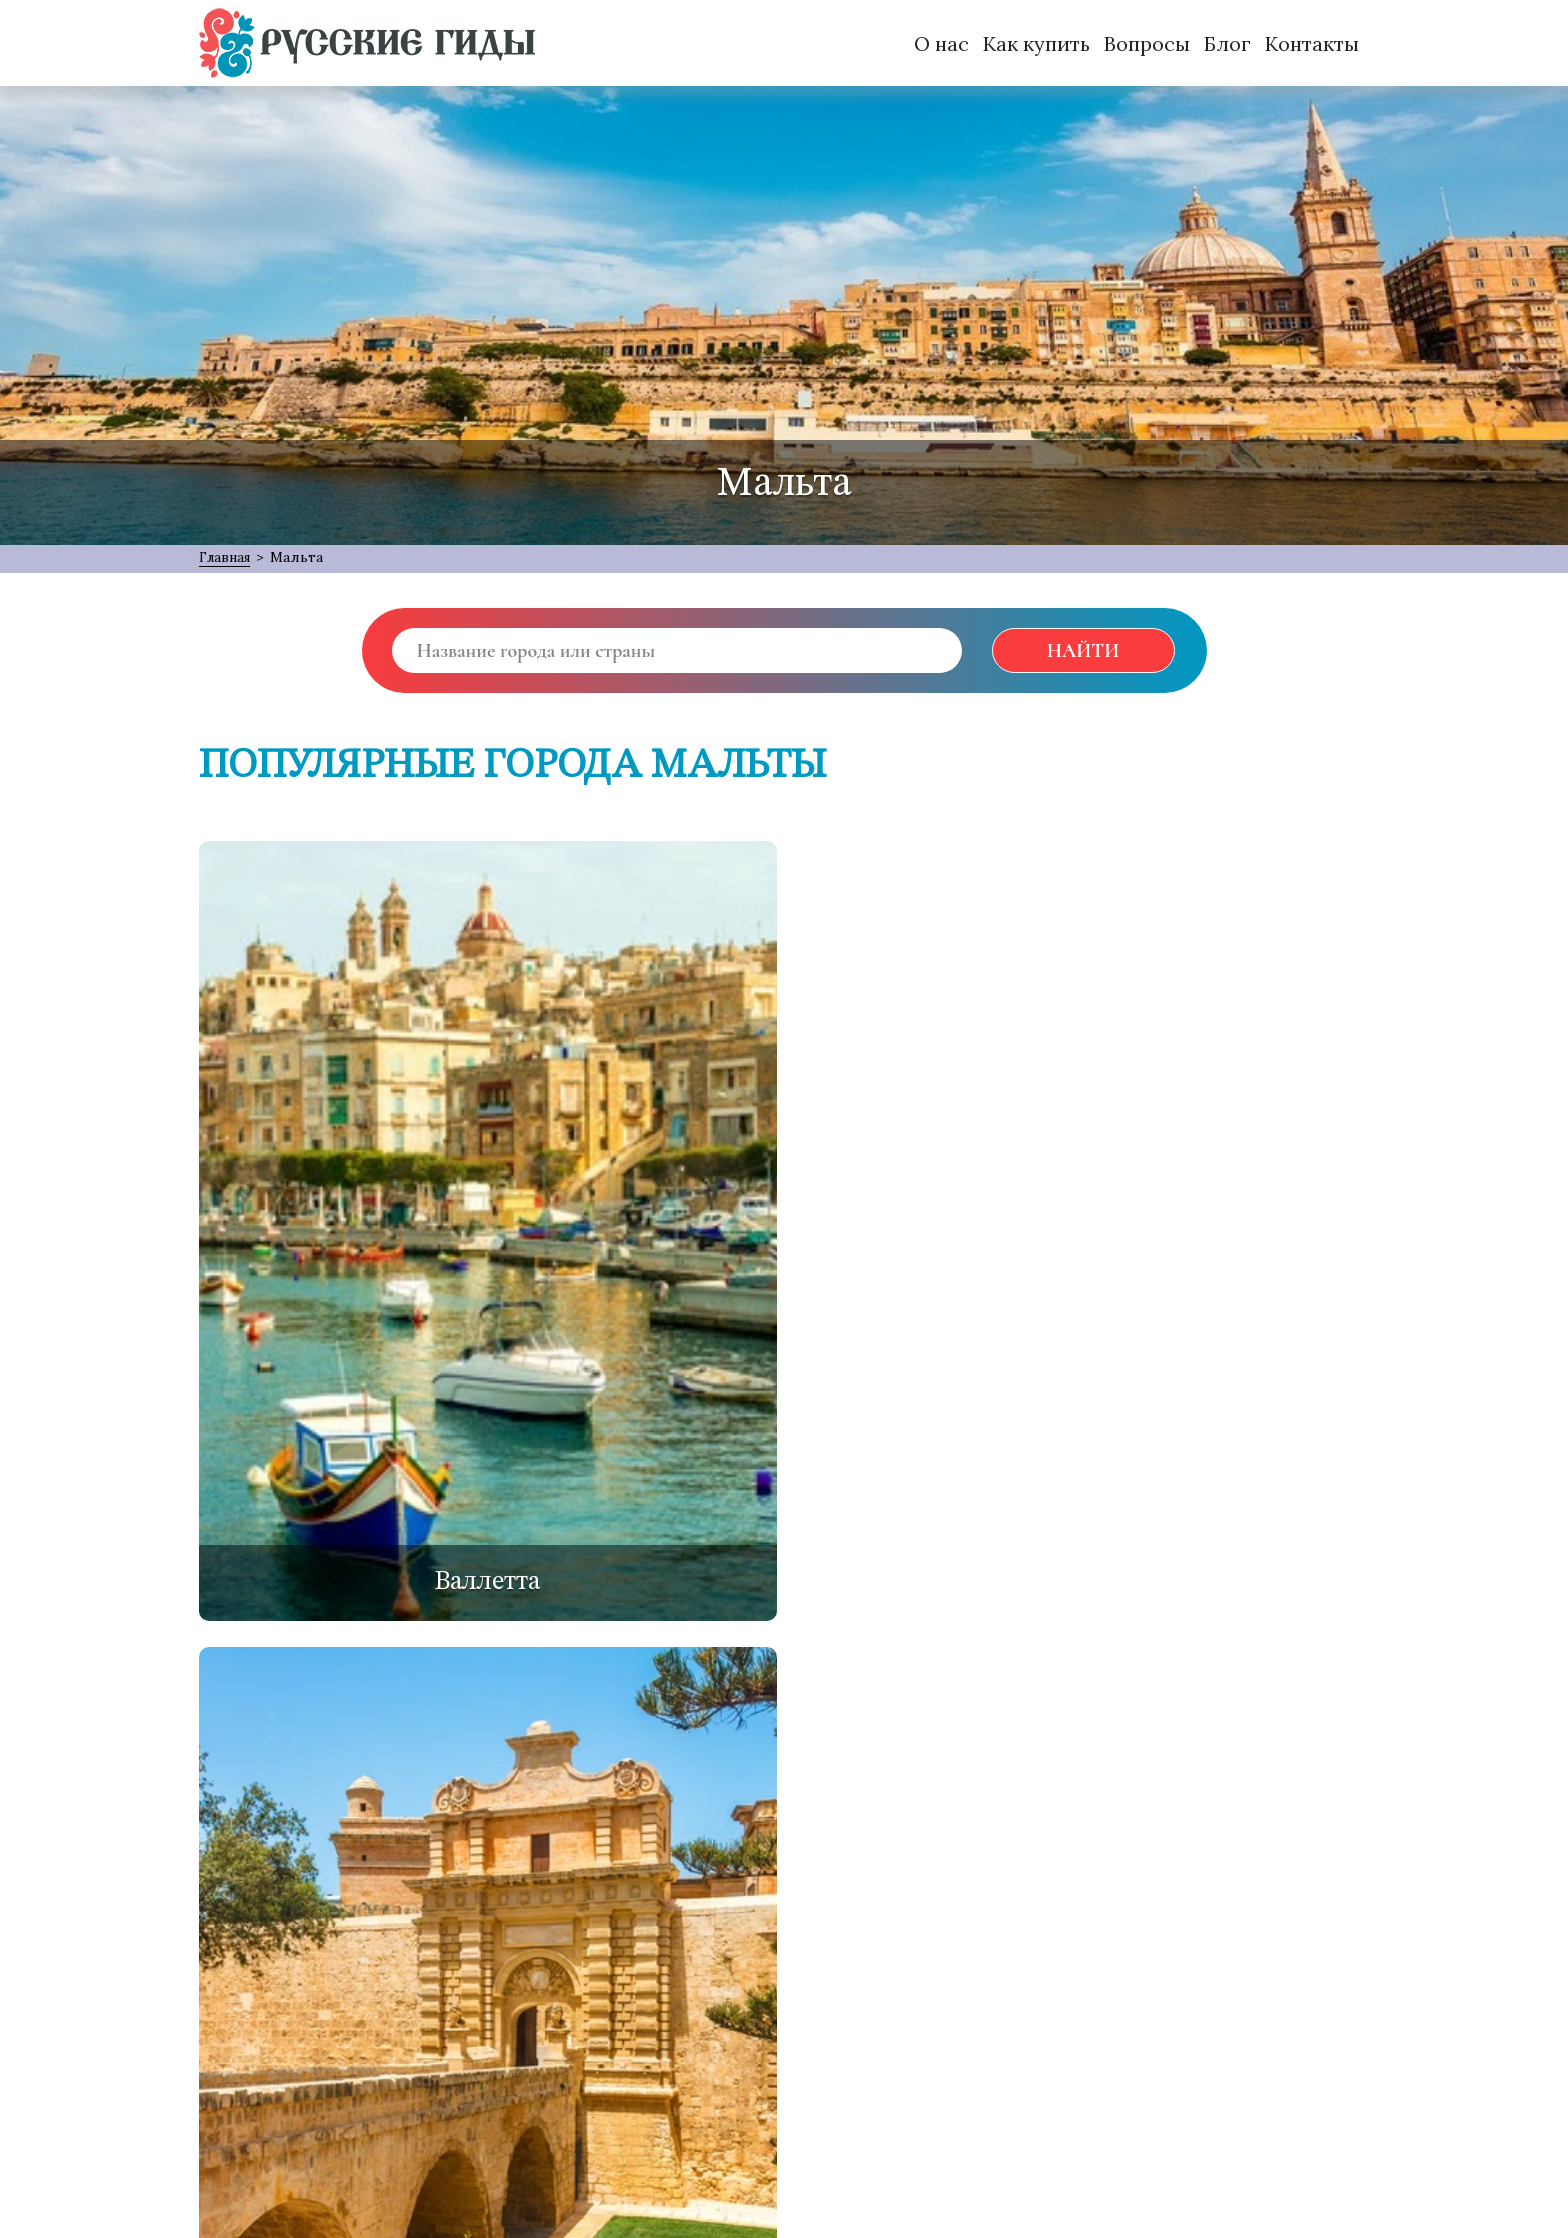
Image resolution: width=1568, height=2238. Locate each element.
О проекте (250, 1977)
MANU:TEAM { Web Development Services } (447, 2184)
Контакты (1312, 43)
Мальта (304, 557)
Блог (1227, 43)
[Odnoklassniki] (1162, 1904)
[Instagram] (1289, 1904)
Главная (228, 557)
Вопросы (1147, 43)
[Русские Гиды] (367, 43)
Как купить (1036, 43)
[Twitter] (1098, 1904)
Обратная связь (391, 1977)
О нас (941, 43)
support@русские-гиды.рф (322, 2143)
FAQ (505, 1977)
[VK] (1226, 1904)
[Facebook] (1035, 1904)
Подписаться (682, 2059)
